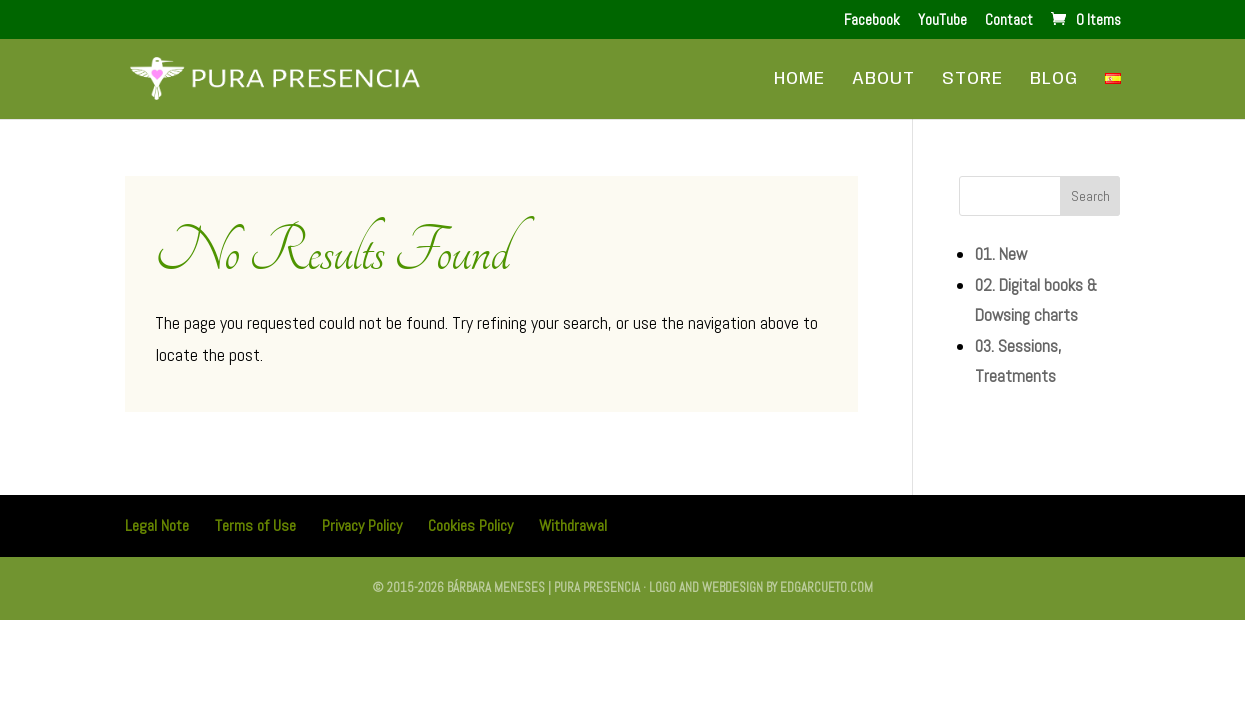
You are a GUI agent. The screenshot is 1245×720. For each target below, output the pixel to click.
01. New (1001, 254)
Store (972, 80)
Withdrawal (573, 525)
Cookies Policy (470, 525)
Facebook (872, 20)
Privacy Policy (362, 525)
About (883, 80)
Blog (1054, 80)
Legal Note (157, 525)
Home (799, 80)
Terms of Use (255, 525)
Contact (1009, 20)
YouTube (942, 20)
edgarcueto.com (826, 587)
